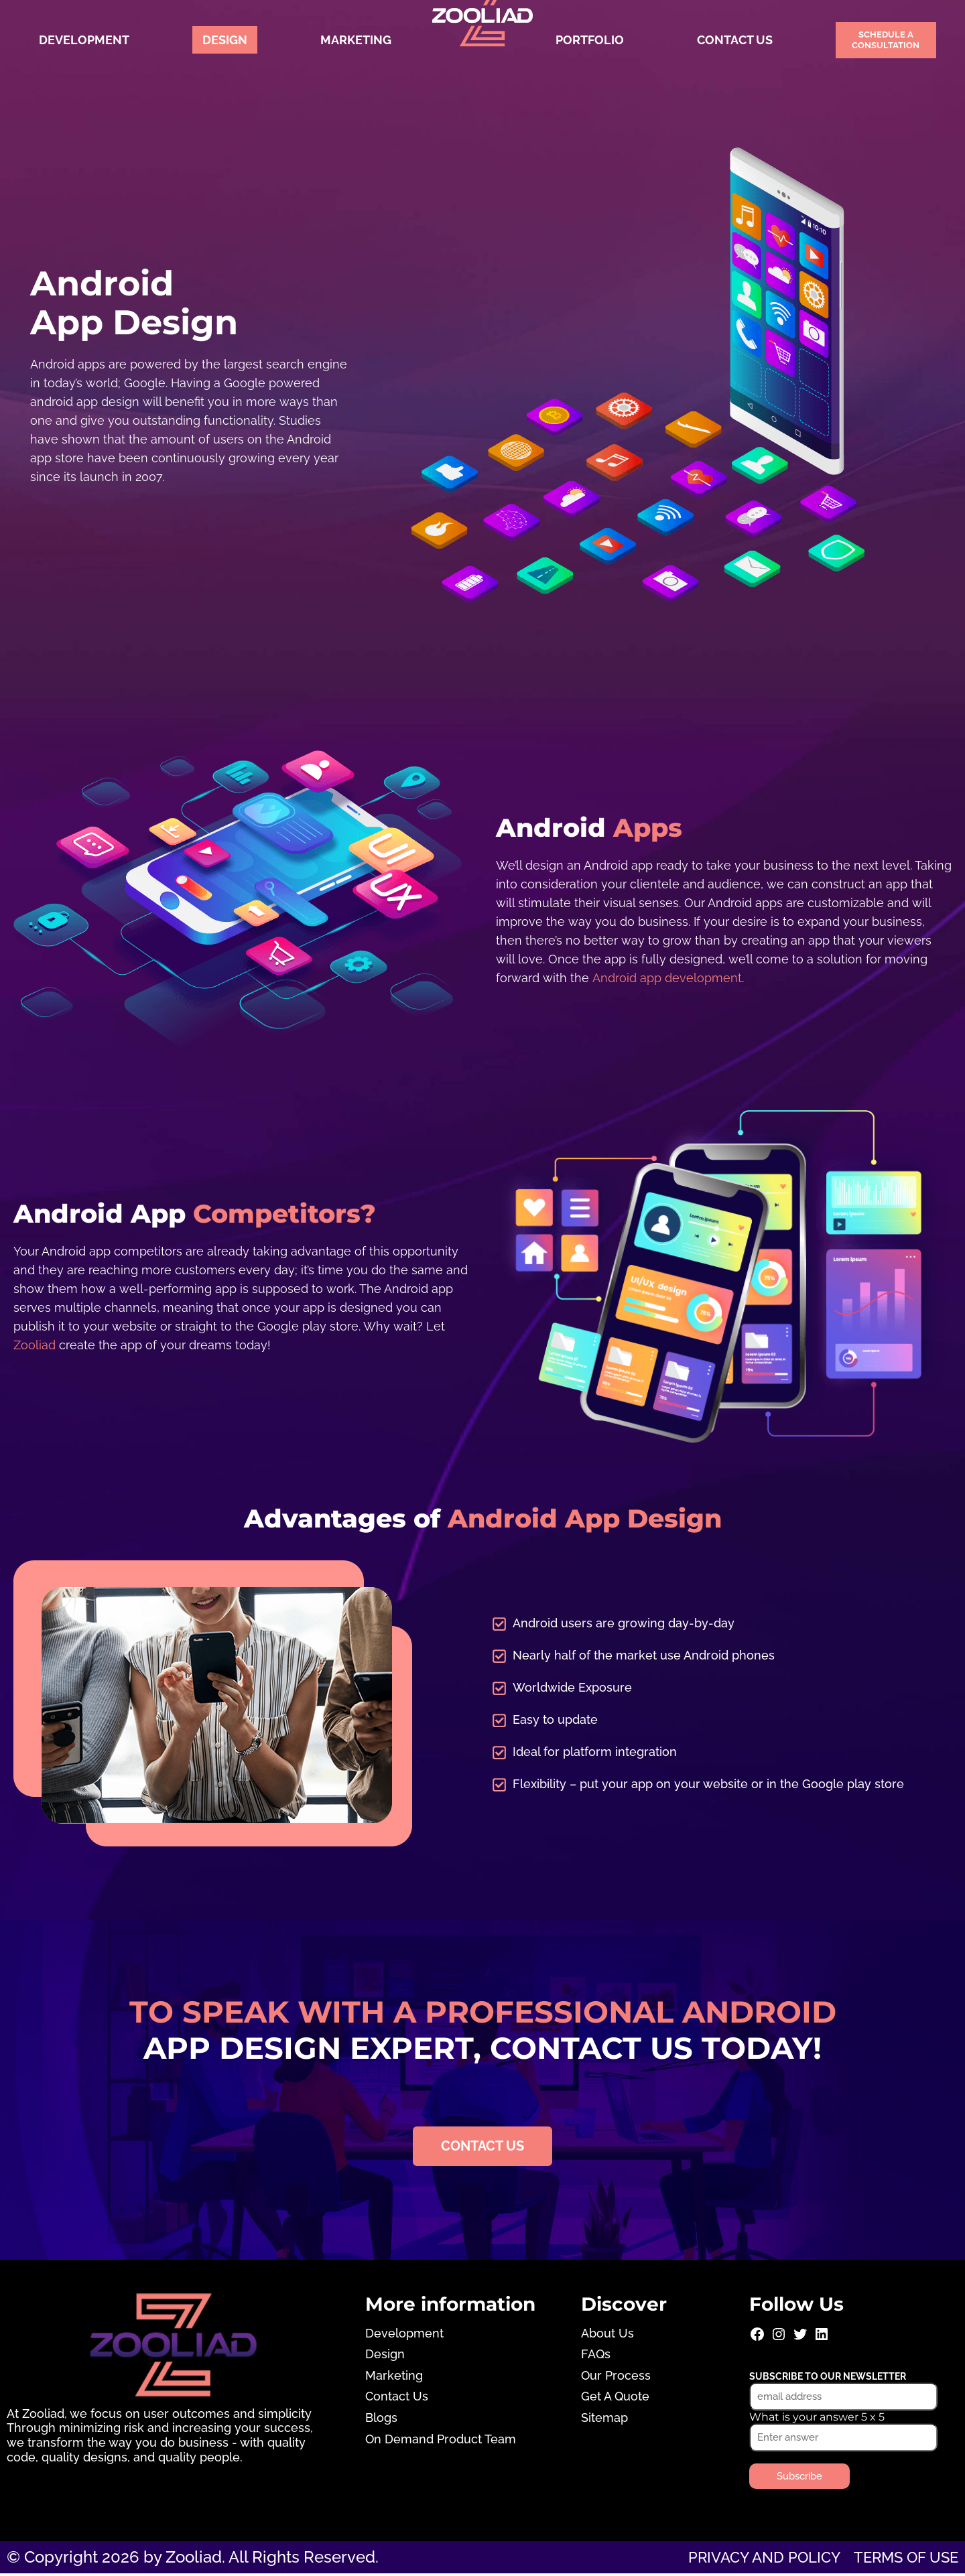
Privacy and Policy (747, 2559)
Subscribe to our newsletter (827, 2378)
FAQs (595, 2357)
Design (224, 40)
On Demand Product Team (440, 2441)
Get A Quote (615, 2399)
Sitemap (604, 2420)
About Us (607, 2335)
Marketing (355, 40)
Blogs (381, 2420)
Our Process (616, 2377)
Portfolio (590, 40)
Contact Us (735, 40)
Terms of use (900, 2559)
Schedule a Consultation (885, 39)
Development (84, 40)
